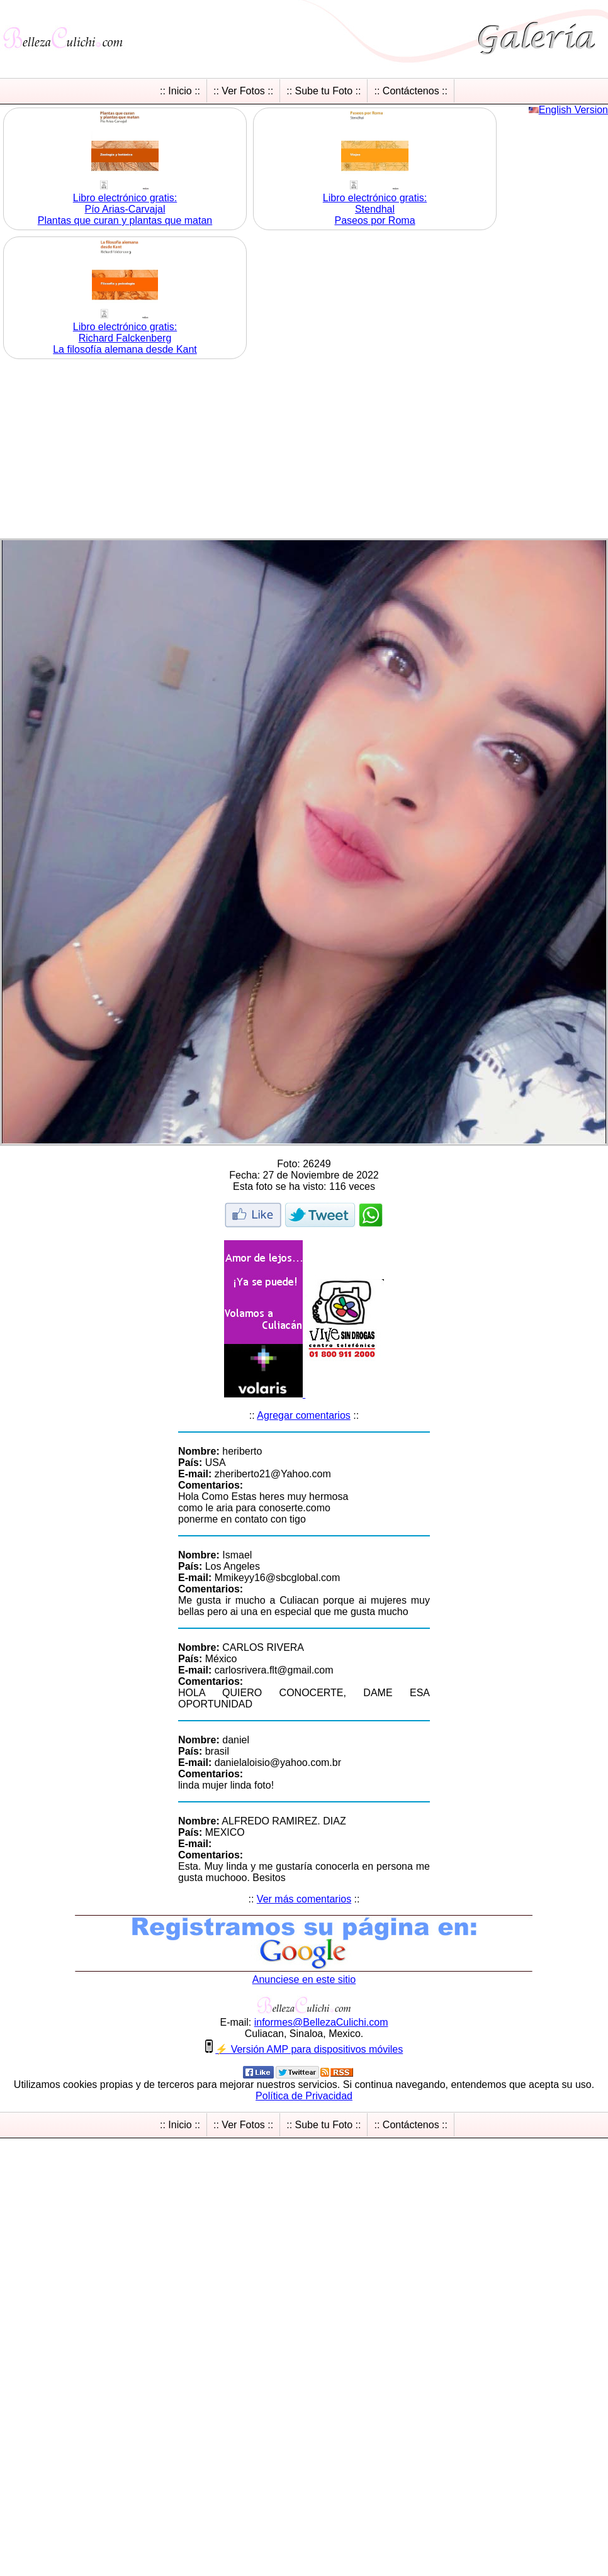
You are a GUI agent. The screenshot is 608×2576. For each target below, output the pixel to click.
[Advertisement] (304, 450)
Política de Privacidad (304, 2095)
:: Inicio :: (180, 91)
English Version (573, 109)
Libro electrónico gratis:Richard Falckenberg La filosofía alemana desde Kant (125, 338)
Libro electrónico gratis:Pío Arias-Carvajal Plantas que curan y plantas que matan (125, 209)
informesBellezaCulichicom (321, 2022)
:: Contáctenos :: (411, 91)
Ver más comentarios (304, 1899)
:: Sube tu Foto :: (323, 91)
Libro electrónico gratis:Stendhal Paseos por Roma (375, 209)
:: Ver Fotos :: (243, 91)
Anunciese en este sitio (304, 1979)
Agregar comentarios (304, 1415)
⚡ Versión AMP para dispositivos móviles (309, 2049)
